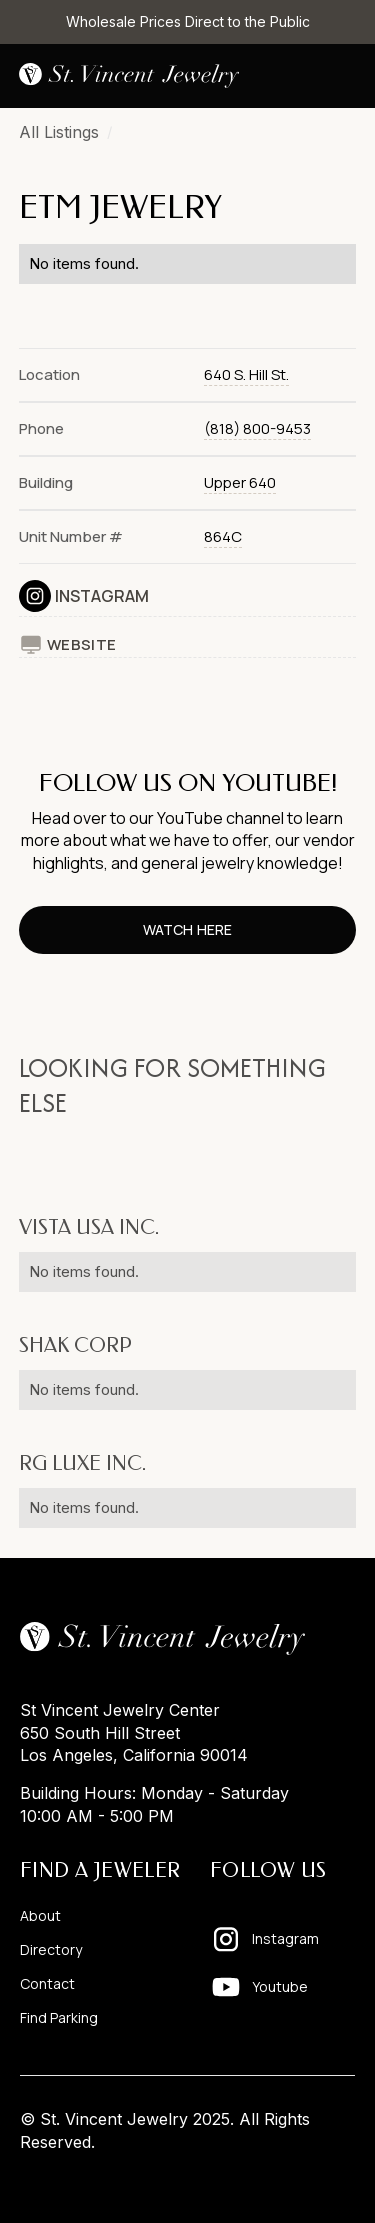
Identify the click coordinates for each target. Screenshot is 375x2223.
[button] (340, 76)
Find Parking (59, 2018)
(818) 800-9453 (257, 428)
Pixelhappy (313, 2180)
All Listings (59, 132)
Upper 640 (240, 482)
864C (223, 536)
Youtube (280, 1986)
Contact (47, 1984)
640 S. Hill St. (246, 374)
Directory (51, 1950)
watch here (187, 929)
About (40, 1916)
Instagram (102, 596)
